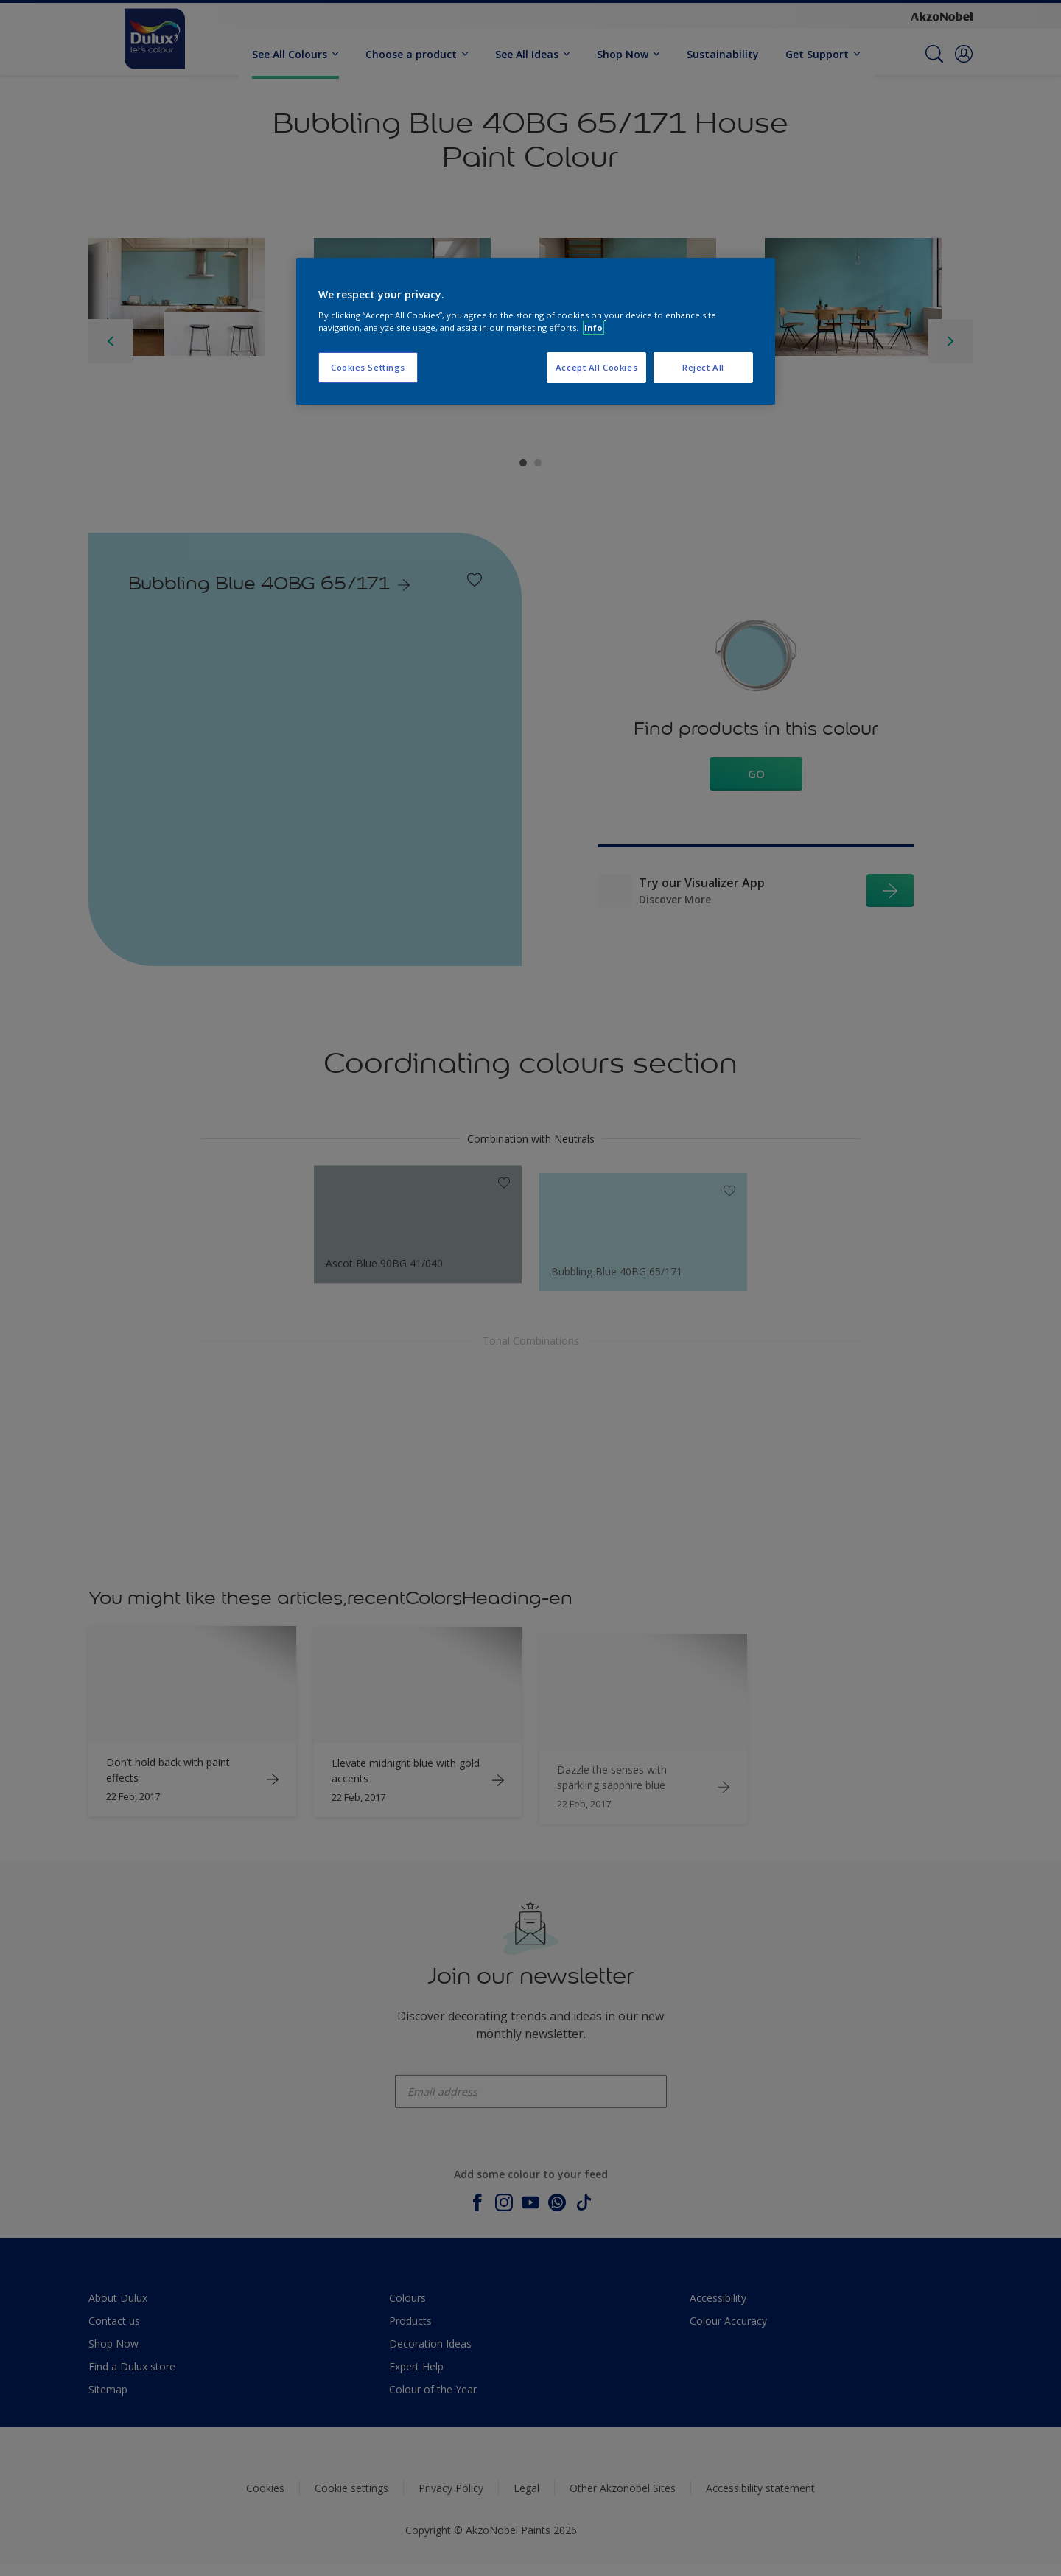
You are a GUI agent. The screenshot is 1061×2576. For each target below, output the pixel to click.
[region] (535, 331)
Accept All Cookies (596, 367)
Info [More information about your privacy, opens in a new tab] (593, 327)
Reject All (703, 367)
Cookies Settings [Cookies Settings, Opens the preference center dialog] (368, 367)
